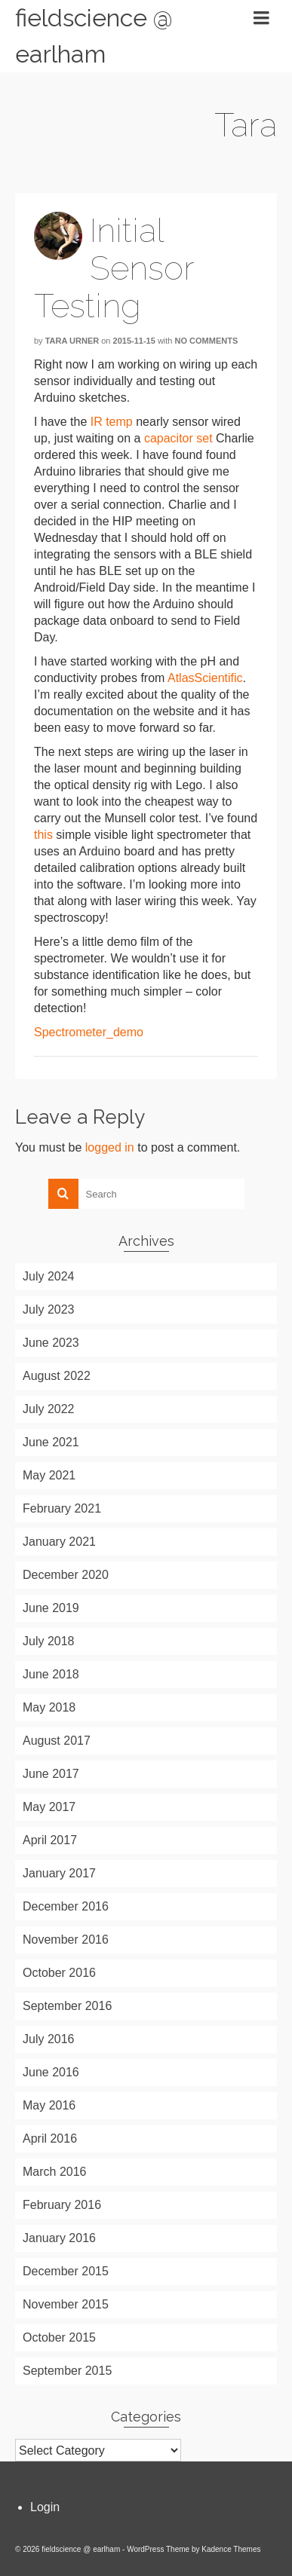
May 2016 (49, 2105)
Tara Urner (72, 340)
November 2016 (66, 1939)
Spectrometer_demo (88, 1032)
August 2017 (57, 1740)
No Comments (206, 340)
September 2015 (67, 2370)
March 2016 (55, 2171)
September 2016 (67, 2005)
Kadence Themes (230, 2549)
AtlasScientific (205, 678)
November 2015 (66, 2304)
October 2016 (59, 1972)
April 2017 (50, 1840)
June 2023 (51, 1342)
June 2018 (51, 1674)
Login (45, 2507)
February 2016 (62, 2204)
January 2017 (59, 1873)
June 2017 (51, 1773)
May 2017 (49, 1806)
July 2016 (49, 2039)
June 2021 (51, 1442)
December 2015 (66, 2271)
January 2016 (59, 2238)
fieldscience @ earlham (94, 36)
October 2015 (59, 2337)
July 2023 (49, 1309)
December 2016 (66, 1906)
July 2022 (49, 1409)
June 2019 (51, 1608)
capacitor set (178, 438)
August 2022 (57, 1375)
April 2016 (50, 2138)
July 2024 (49, 1276)
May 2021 (49, 1475)
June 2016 (51, 2072)
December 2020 (66, 1574)
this (43, 834)
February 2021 (62, 1508)
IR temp (112, 421)
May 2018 (49, 1707)
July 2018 (49, 1641)
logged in (109, 1147)
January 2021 (59, 1541)
